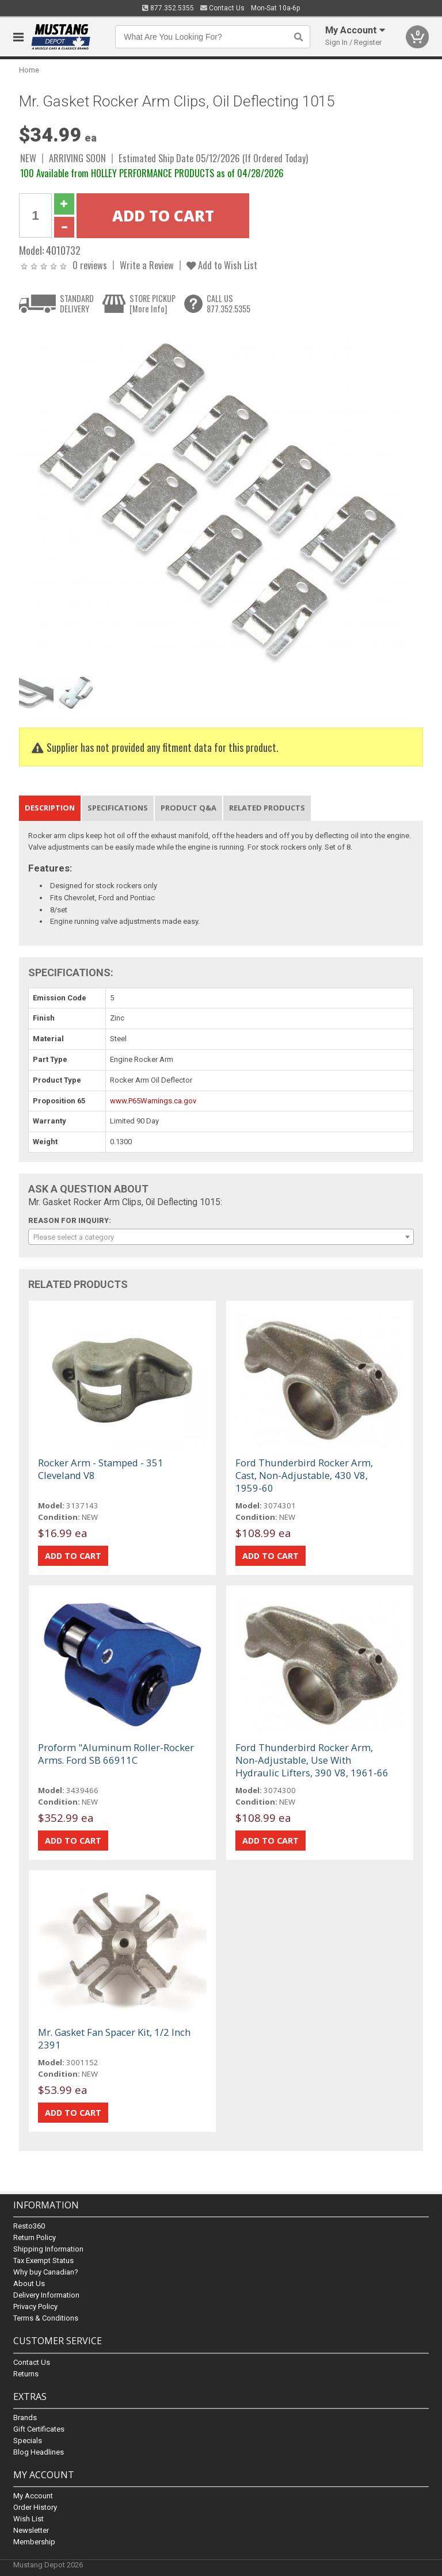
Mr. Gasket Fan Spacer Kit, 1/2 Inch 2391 (114, 2038)
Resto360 (29, 2226)
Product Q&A (188, 807)
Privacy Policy (35, 2307)
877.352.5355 (168, 8)
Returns (26, 2373)
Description (50, 807)
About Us (29, 2284)
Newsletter (31, 2530)
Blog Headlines (38, 2452)
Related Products (267, 807)
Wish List (28, 2518)
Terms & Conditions (45, 2318)
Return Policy (34, 2238)
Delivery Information (46, 2295)
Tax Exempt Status (43, 2261)
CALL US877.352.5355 (228, 303)
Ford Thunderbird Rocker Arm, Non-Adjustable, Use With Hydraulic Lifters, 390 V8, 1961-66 (311, 1760)
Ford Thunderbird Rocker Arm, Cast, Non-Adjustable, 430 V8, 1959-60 (304, 1475)
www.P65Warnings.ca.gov (153, 1100)
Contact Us (222, 8)
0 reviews (90, 265)
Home (29, 70)
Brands (25, 2417)
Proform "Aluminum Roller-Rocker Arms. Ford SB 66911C (116, 1754)
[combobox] (221, 1237)
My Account (33, 2495)
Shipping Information (48, 2249)
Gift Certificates (38, 2429)
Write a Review (147, 265)
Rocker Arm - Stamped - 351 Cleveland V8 (100, 1469)
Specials (27, 2440)
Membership (34, 2541)
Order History (35, 2507)
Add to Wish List (221, 265)
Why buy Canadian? (45, 2272)
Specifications (117, 807)
